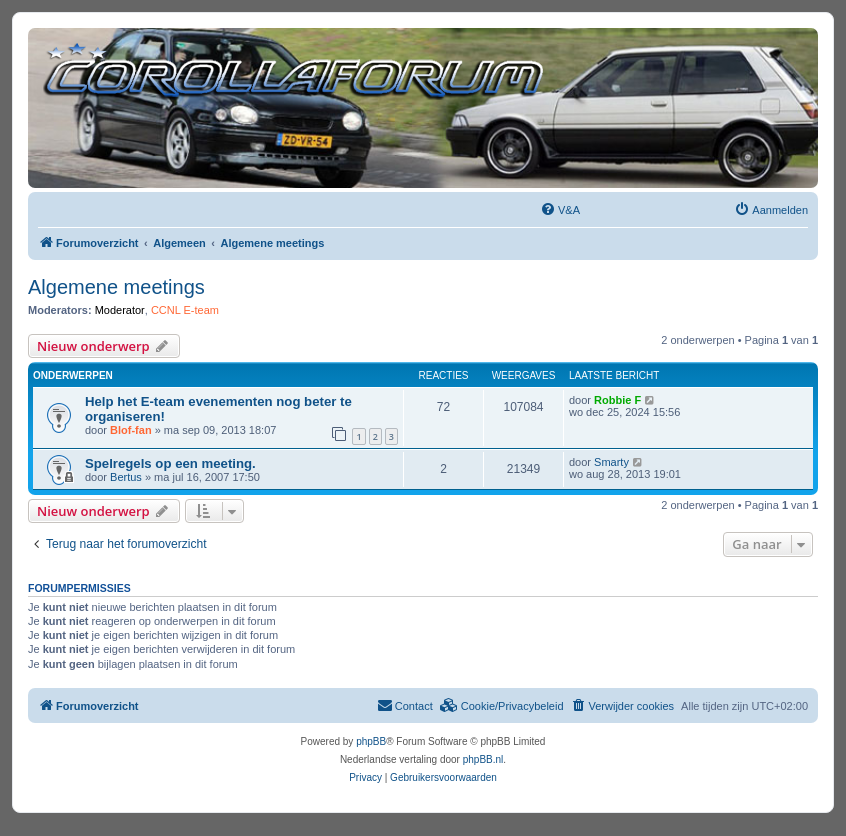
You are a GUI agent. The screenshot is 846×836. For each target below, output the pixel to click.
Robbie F (617, 400)
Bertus (126, 477)
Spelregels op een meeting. (170, 463)
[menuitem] (560, 210)
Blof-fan (131, 430)
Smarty (611, 462)
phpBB (371, 741)
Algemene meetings (116, 287)
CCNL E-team (185, 310)
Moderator (120, 310)
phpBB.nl (483, 759)
